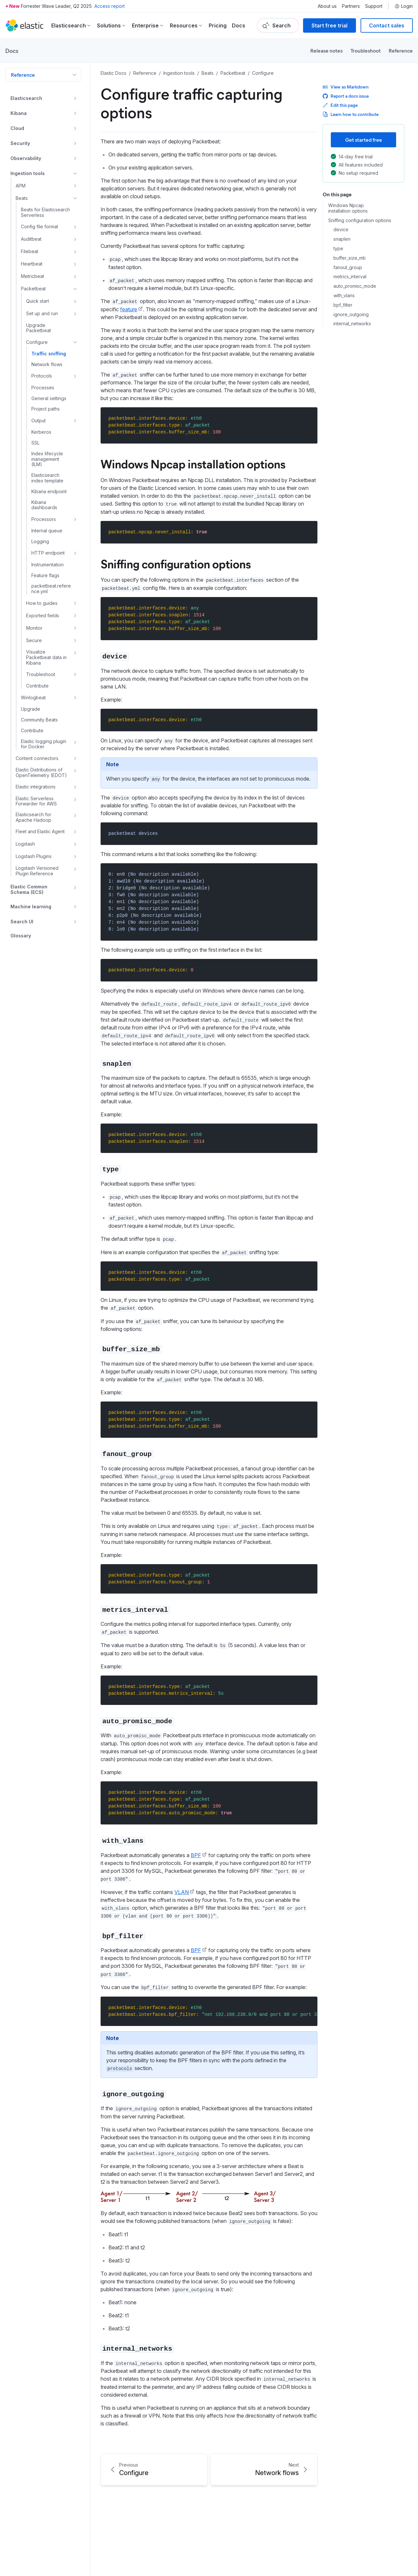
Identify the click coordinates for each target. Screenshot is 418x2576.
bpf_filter (342, 305)
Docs (238, 25)
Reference (401, 50)
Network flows (46, 364)
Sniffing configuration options (359, 220)
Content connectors (37, 758)
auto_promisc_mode (354, 286)
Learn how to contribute (350, 114)
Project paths (45, 409)
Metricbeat (32, 276)
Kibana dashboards (44, 505)
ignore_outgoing (351, 314)
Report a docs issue (346, 96)
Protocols (41, 376)
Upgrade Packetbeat (38, 328)
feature (128, 309)
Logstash (25, 844)
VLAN (181, 1892)
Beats (22, 198)
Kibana (18, 113)
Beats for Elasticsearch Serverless (45, 212)
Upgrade (30, 709)
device (340, 229)
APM (20, 185)
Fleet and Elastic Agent (40, 831)
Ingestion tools (27, 173)
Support (373, 6)
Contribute (37, 686)
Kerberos (41, 432)
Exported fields (42, 615)
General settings (48, 398)
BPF (196, 1855)
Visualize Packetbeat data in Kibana (46, 657)
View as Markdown (346, 87)
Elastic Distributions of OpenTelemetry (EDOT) (41, 772)
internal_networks (352, 323)
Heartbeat (31, 264)
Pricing (218, 25)
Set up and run (42, 313)
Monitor (34, 628)
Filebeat (29, 251)
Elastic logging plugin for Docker (43, 744)
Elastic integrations (36, 786)
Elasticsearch (26, 98)
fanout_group (347, 267)
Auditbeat (31, 239)
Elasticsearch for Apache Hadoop (33, 817)
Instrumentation (47, 564)
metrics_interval (349, 276)
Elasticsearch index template (47, 478)
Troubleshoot (365, 50)
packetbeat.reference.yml (51, 588)
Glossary (20, 935)
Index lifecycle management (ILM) (47, 459)
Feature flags (45, 575)
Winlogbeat (33, 697)
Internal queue (46, 530)
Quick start (37, 301)
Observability (25, 158)
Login (403, 6)
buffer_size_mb (349, 258)
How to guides (41, 603)
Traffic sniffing (48, 353)
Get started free (363, 139)
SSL (35, 443)
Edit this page (340, 105)
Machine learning (30, 906)
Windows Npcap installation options (348, 208)
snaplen (341, 239)
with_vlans (344, 295)
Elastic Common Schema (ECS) (28, 889)
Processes (42, 387)
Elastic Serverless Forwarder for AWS (36, 801)
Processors (43, 519)
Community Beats (39, 719)
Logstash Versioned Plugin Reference (37, 871)
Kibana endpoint (49, 491)
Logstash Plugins (34, 856)
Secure (34, 640)
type (338, 248)
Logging (40, 541)
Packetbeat (33, 288)
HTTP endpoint (48, 553)
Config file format (39, 226)
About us (327, 6)
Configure (37, 342)
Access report (109, 6)
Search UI (21, 921)
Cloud (17, 128)
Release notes (326, 50)
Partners (351, 6)
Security (20, 143)
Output (38, 420)
